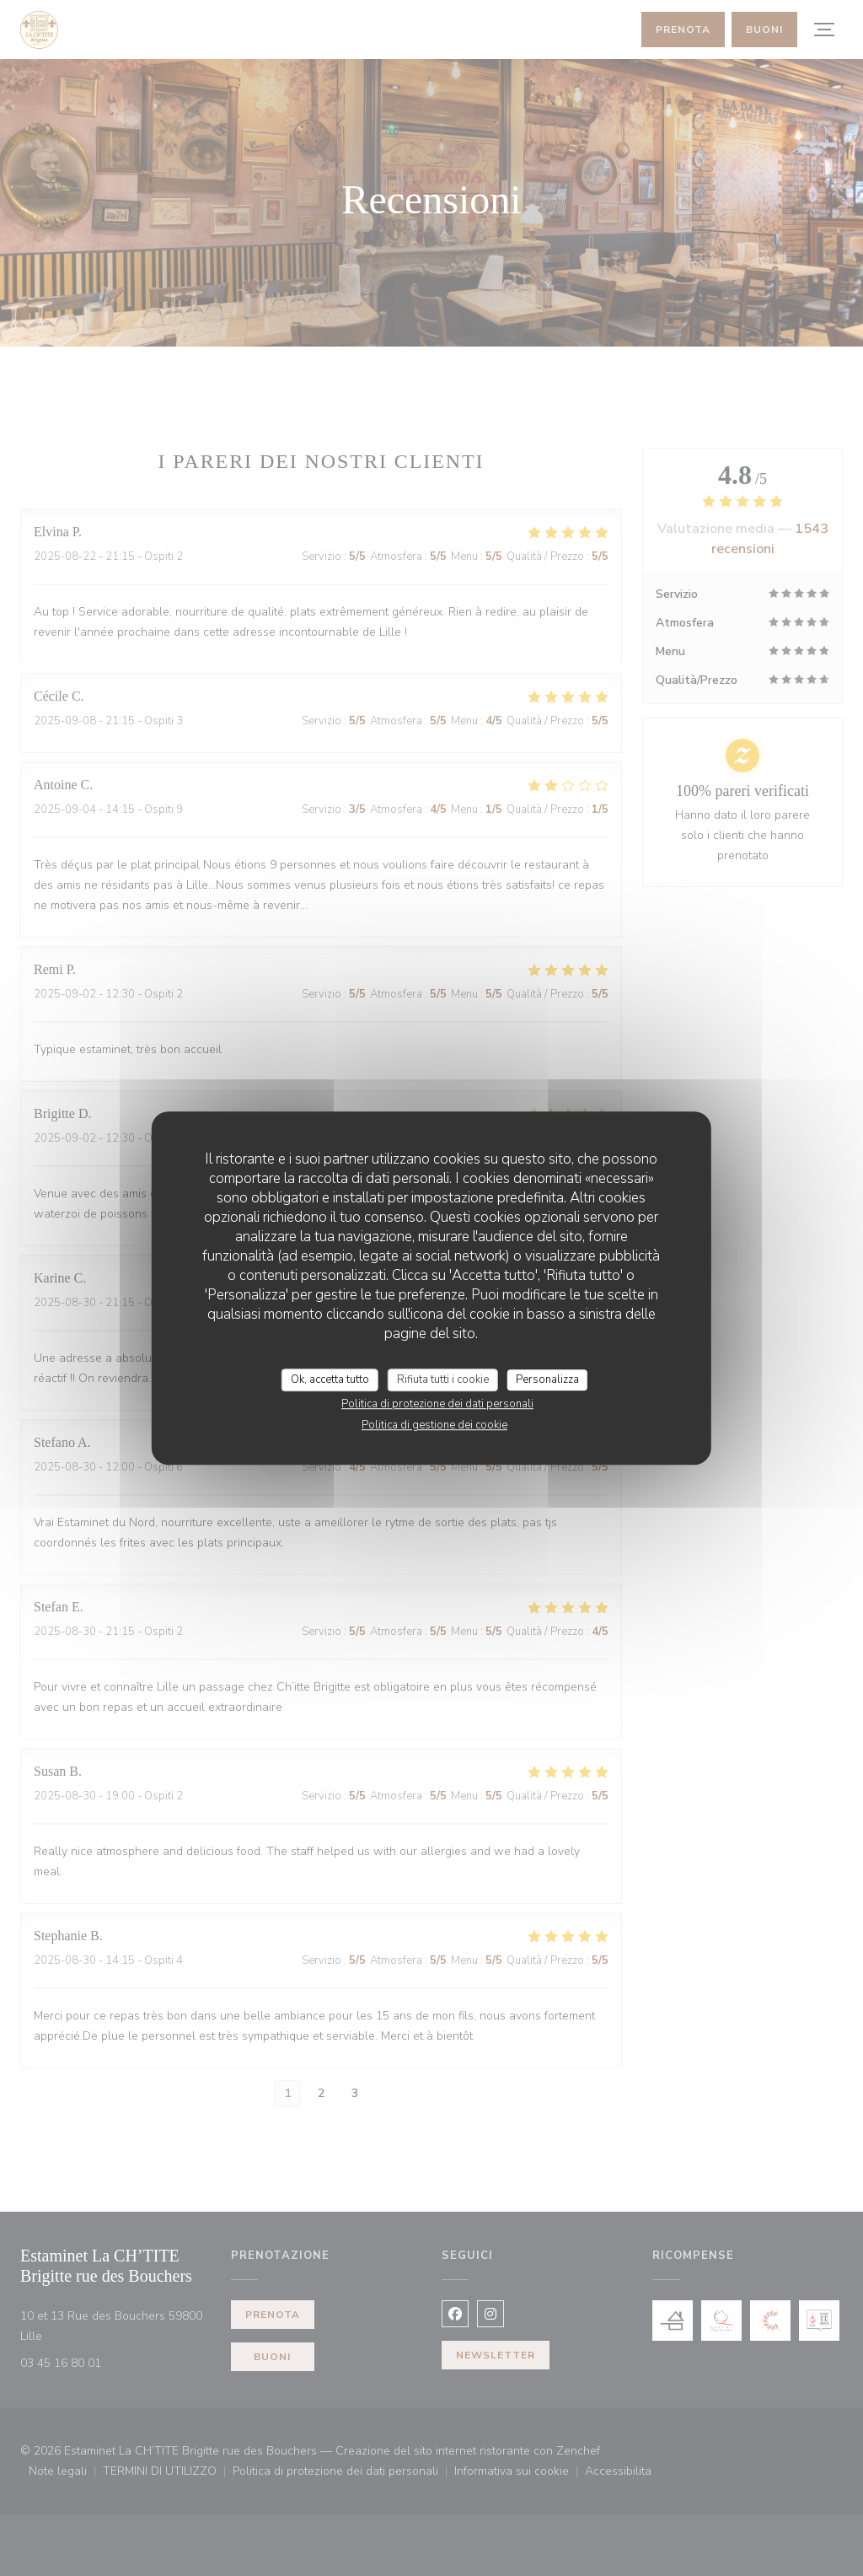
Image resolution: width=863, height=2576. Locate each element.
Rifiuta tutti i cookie (443, 1379)
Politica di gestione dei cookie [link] (434, 1425)
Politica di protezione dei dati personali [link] (437, 1404)
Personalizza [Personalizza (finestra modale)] (547, 1379)
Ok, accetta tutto (330, 1379)
